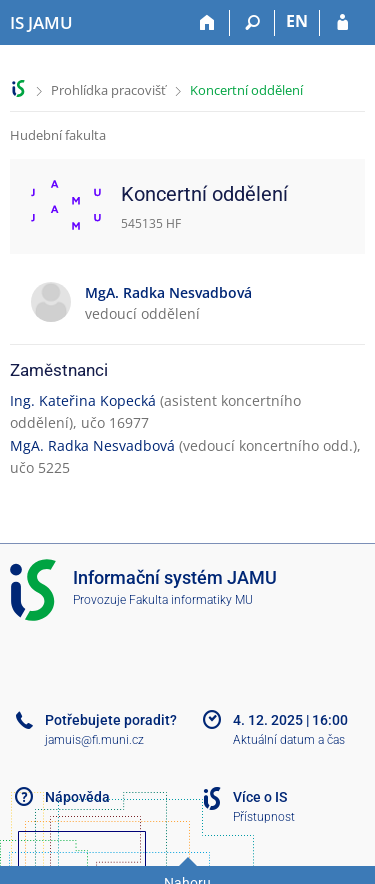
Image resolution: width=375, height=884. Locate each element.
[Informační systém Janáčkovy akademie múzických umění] (41, 23)
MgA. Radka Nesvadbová (92, 445)
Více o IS (260, 797)
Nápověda (77, 797)
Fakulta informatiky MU (191, 600)
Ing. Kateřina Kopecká (83, 400)
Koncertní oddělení (246, 90)
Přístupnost (264, 817)
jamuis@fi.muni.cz (94, 740)
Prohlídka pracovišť (108, 90)
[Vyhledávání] (252, 23)
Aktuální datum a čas (289, 740)
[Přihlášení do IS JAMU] (342, 23)
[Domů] (207, 23)
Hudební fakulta (58, 135)
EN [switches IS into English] (297, 21)
